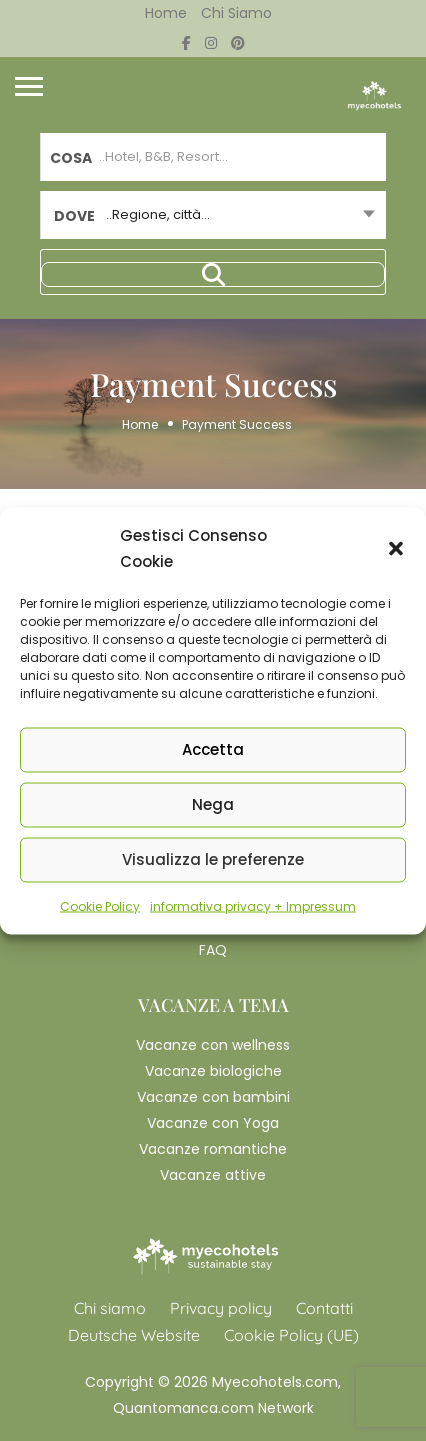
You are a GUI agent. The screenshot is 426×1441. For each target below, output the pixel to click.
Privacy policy (221, 1308)
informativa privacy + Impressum (253, 905)
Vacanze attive (213, 1175)
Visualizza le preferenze (213, 859)
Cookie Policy (100, 905)
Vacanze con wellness (213, 1045)
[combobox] (213, 215)
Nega (213, 804)
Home (166, 13)
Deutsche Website (134, 1335)
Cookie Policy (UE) (291, 1335)
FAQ (213, 950)
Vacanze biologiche (213, 1071)
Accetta (213, 749)
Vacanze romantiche (213, 1149)
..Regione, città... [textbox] (158, 214)
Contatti (324, 1308)
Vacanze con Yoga (213, 1123)
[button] (396, 548)
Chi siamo (236, 13)
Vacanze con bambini (213, 1097)
